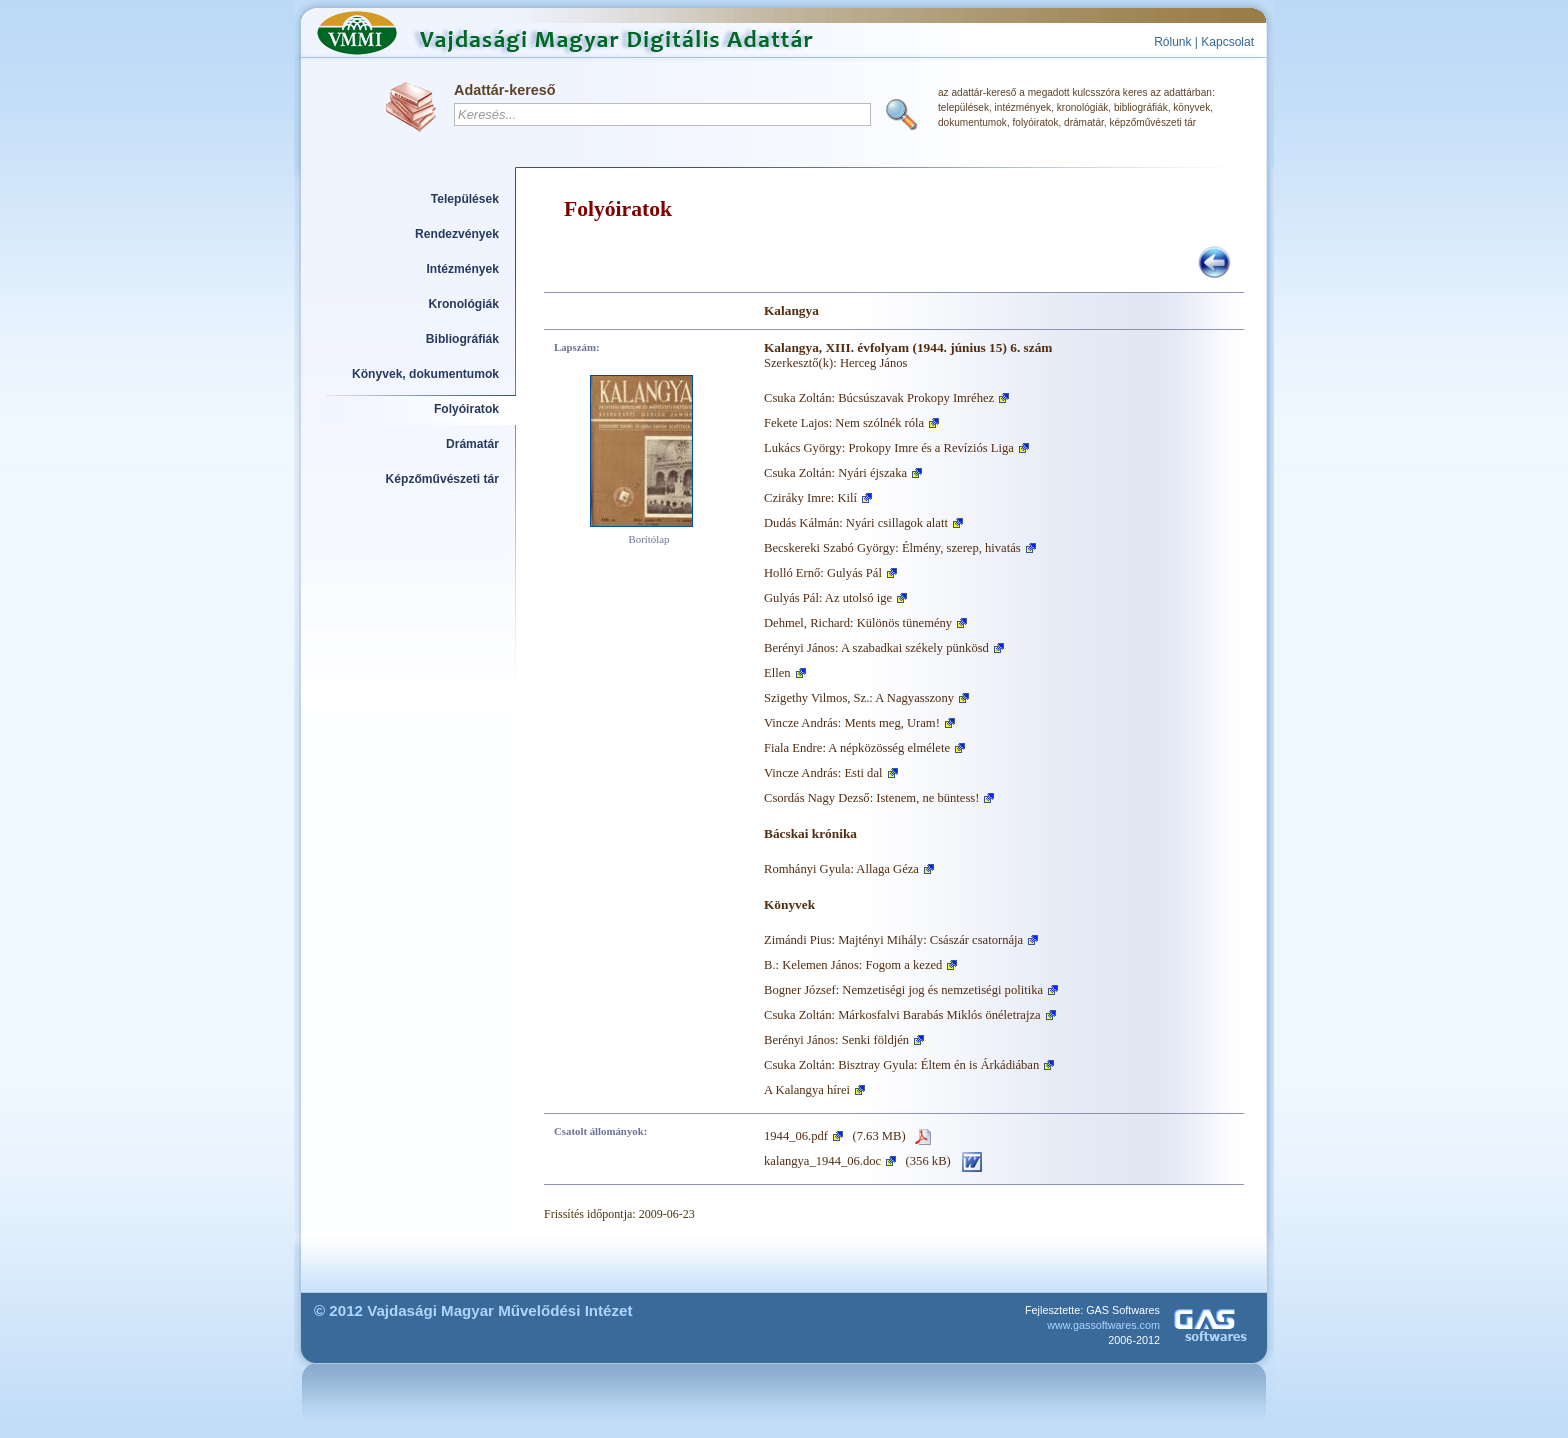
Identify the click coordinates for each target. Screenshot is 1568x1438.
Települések (465, 199)
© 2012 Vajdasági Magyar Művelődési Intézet (473, 1310)
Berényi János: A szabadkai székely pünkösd (876, 648)
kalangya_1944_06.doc (822, 1161)
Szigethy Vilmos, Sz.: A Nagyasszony (859, 698)
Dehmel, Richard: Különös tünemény (858, 623)
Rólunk (1172, 42)
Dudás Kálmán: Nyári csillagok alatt (856, 523)
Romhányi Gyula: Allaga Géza (841, 869)
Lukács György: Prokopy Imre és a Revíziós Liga (889, 448)
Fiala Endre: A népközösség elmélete (857, 748)
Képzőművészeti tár (442, 479)
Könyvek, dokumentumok (425, 374)
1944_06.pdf (796, 1136)
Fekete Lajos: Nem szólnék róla (844, 423)
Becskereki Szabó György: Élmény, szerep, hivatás (892, 548)
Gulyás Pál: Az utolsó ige (828, 598)
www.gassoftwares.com (1103, 1325)
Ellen (777, 673)
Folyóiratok (466, 409)
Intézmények (463, 269)
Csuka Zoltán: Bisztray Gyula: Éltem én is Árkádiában (901, 1065)
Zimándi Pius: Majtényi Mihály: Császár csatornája (893, 940)
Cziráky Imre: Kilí (810, 498)
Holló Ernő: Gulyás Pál (823, 573)
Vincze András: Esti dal (823, 773)
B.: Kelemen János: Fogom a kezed (853, 965)
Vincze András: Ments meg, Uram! (852, 723)
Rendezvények (457, 234)
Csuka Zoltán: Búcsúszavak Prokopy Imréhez (879, 398)
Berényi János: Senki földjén (836, 1040)
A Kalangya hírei (807, 1090)
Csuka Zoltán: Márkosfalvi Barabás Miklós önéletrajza (902, 1015)
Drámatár (472, 444)
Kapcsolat (1227, 42)
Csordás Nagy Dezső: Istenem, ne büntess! (871, 798)
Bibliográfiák (462, 339)
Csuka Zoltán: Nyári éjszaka (835, 473)
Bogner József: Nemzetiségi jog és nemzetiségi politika (903, 990)
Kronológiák (464, 304)
